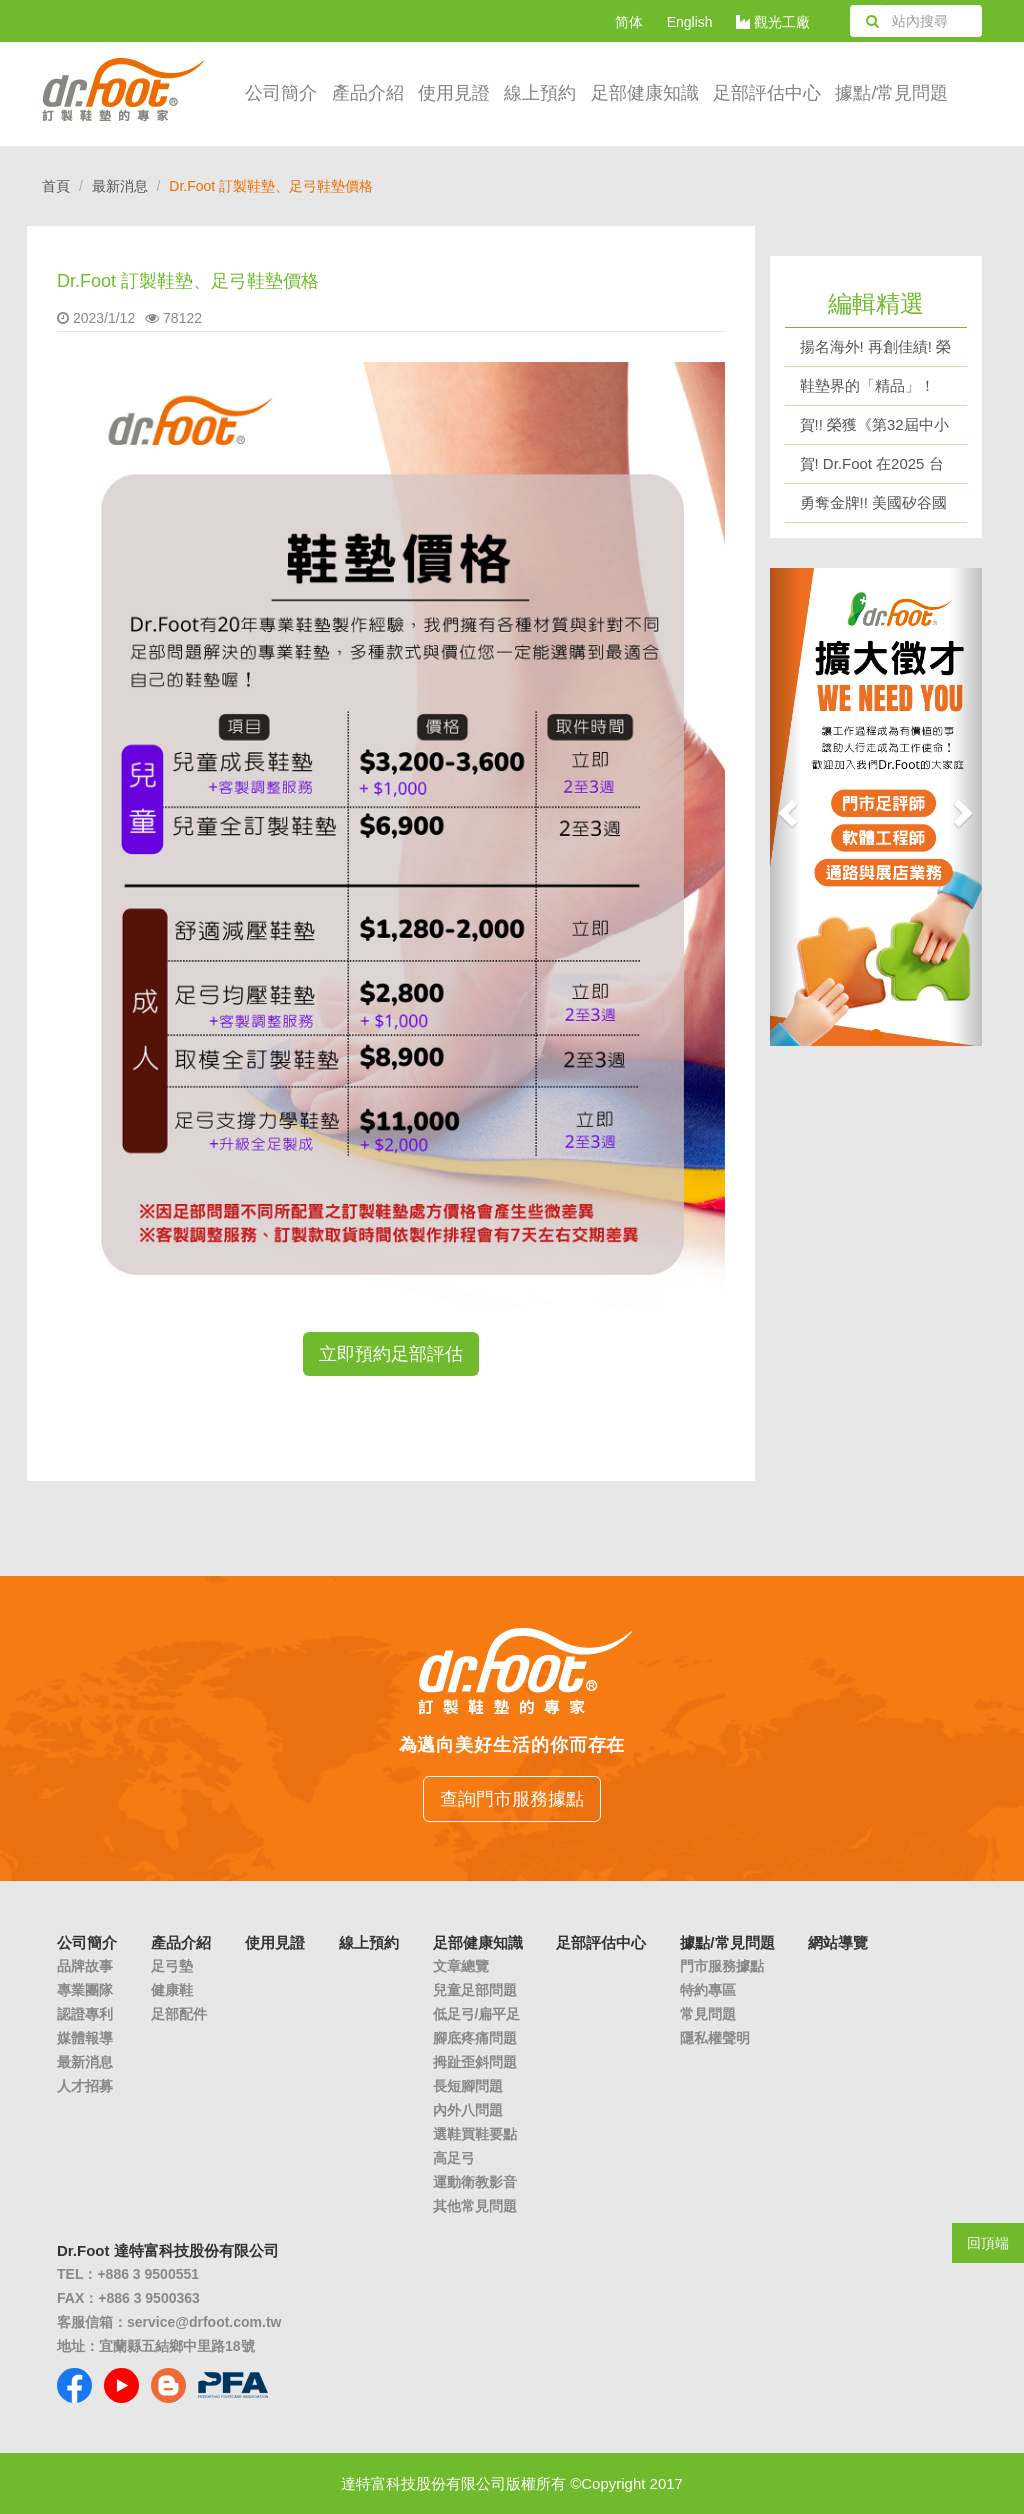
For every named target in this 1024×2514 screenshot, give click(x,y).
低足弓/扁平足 (477, 2014)
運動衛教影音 (475, 2182)
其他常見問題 (475, 2206)
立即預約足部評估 (391, 1354)
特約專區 (708, 1990)
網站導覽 (838, 1942)
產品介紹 (368, 93)
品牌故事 (85, 1966)
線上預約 (540, 93)
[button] (786, 807)
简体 (629, 22)
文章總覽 (461, 1966)
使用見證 (454, 93)
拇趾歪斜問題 (475, 2062)
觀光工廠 (773, 22)
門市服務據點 (722, 1966)
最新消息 (120, 186)
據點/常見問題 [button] (891, 93)
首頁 (56, 186)
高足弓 (454, 2158)
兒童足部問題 (475, 1990)
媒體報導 (85, 2038)
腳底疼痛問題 (475, 2038)
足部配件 (179, 2014)
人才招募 (85, 2086)
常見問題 (708, 2014)
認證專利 (85, 2014)
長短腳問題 (468, 2086)
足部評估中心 (767, 93)
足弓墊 (172, 1966)
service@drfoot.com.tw (204, 2322)
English (690, 22)
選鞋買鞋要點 (475, 2134)
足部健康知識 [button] (645, 93)
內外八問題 (468, 2110)
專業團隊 (85, 1990)
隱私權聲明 (715, 2038)
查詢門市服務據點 (512, 1799)
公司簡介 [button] (281, 93)
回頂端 (988, 2243)
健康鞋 (172, 1990)
